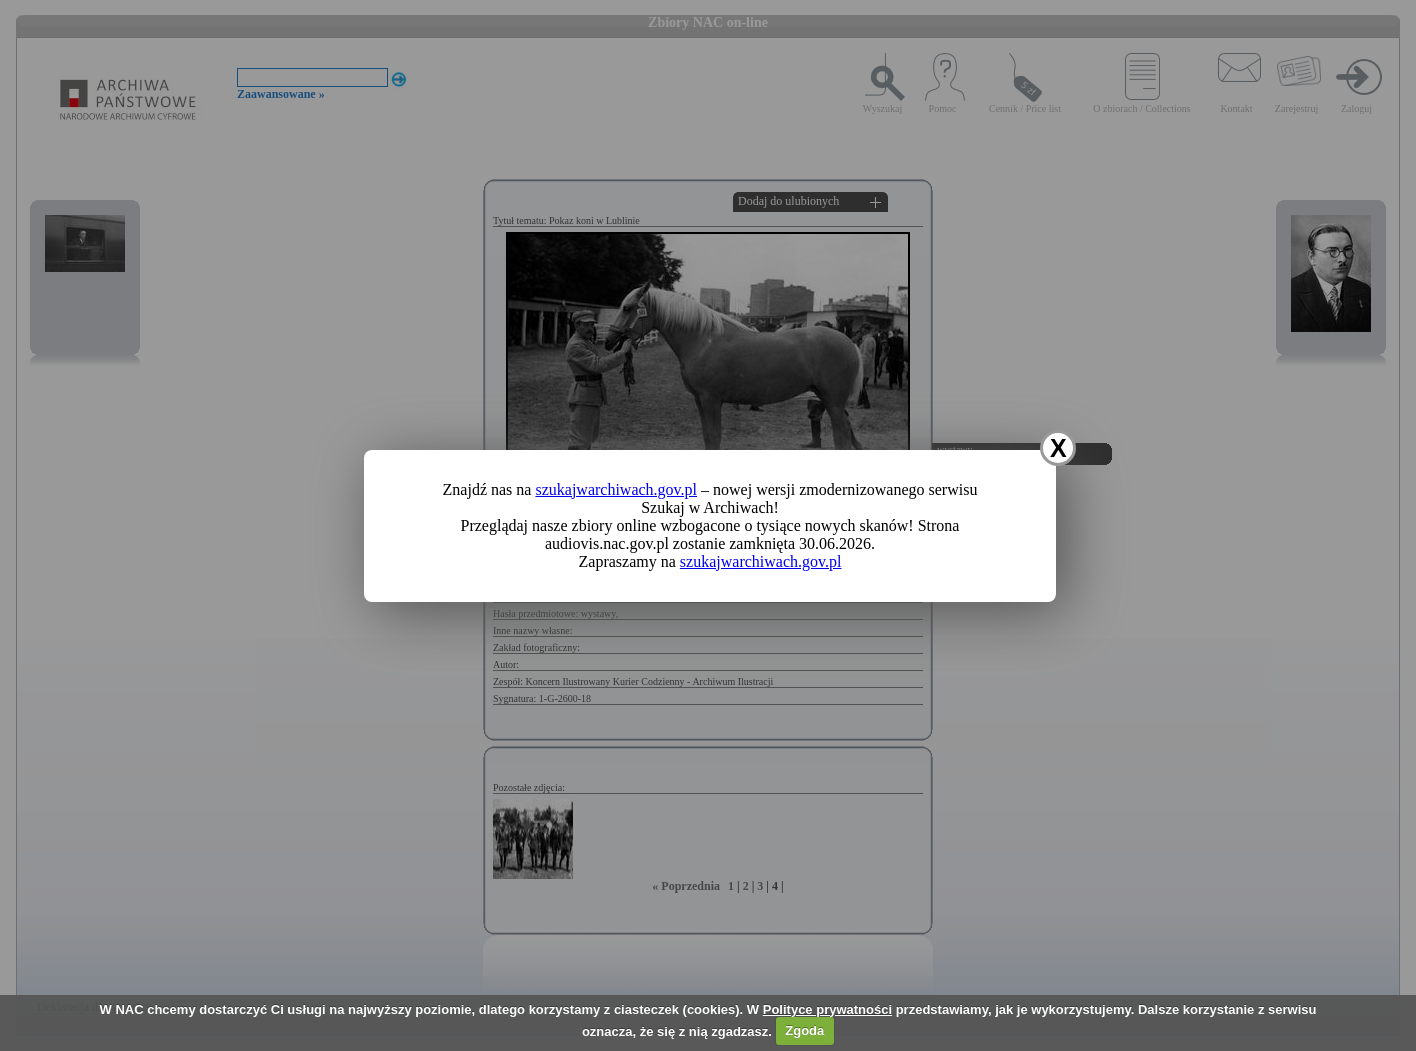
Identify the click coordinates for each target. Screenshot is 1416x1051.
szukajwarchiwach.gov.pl (616, 489)
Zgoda (804, 1030)
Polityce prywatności (827, 1009)
